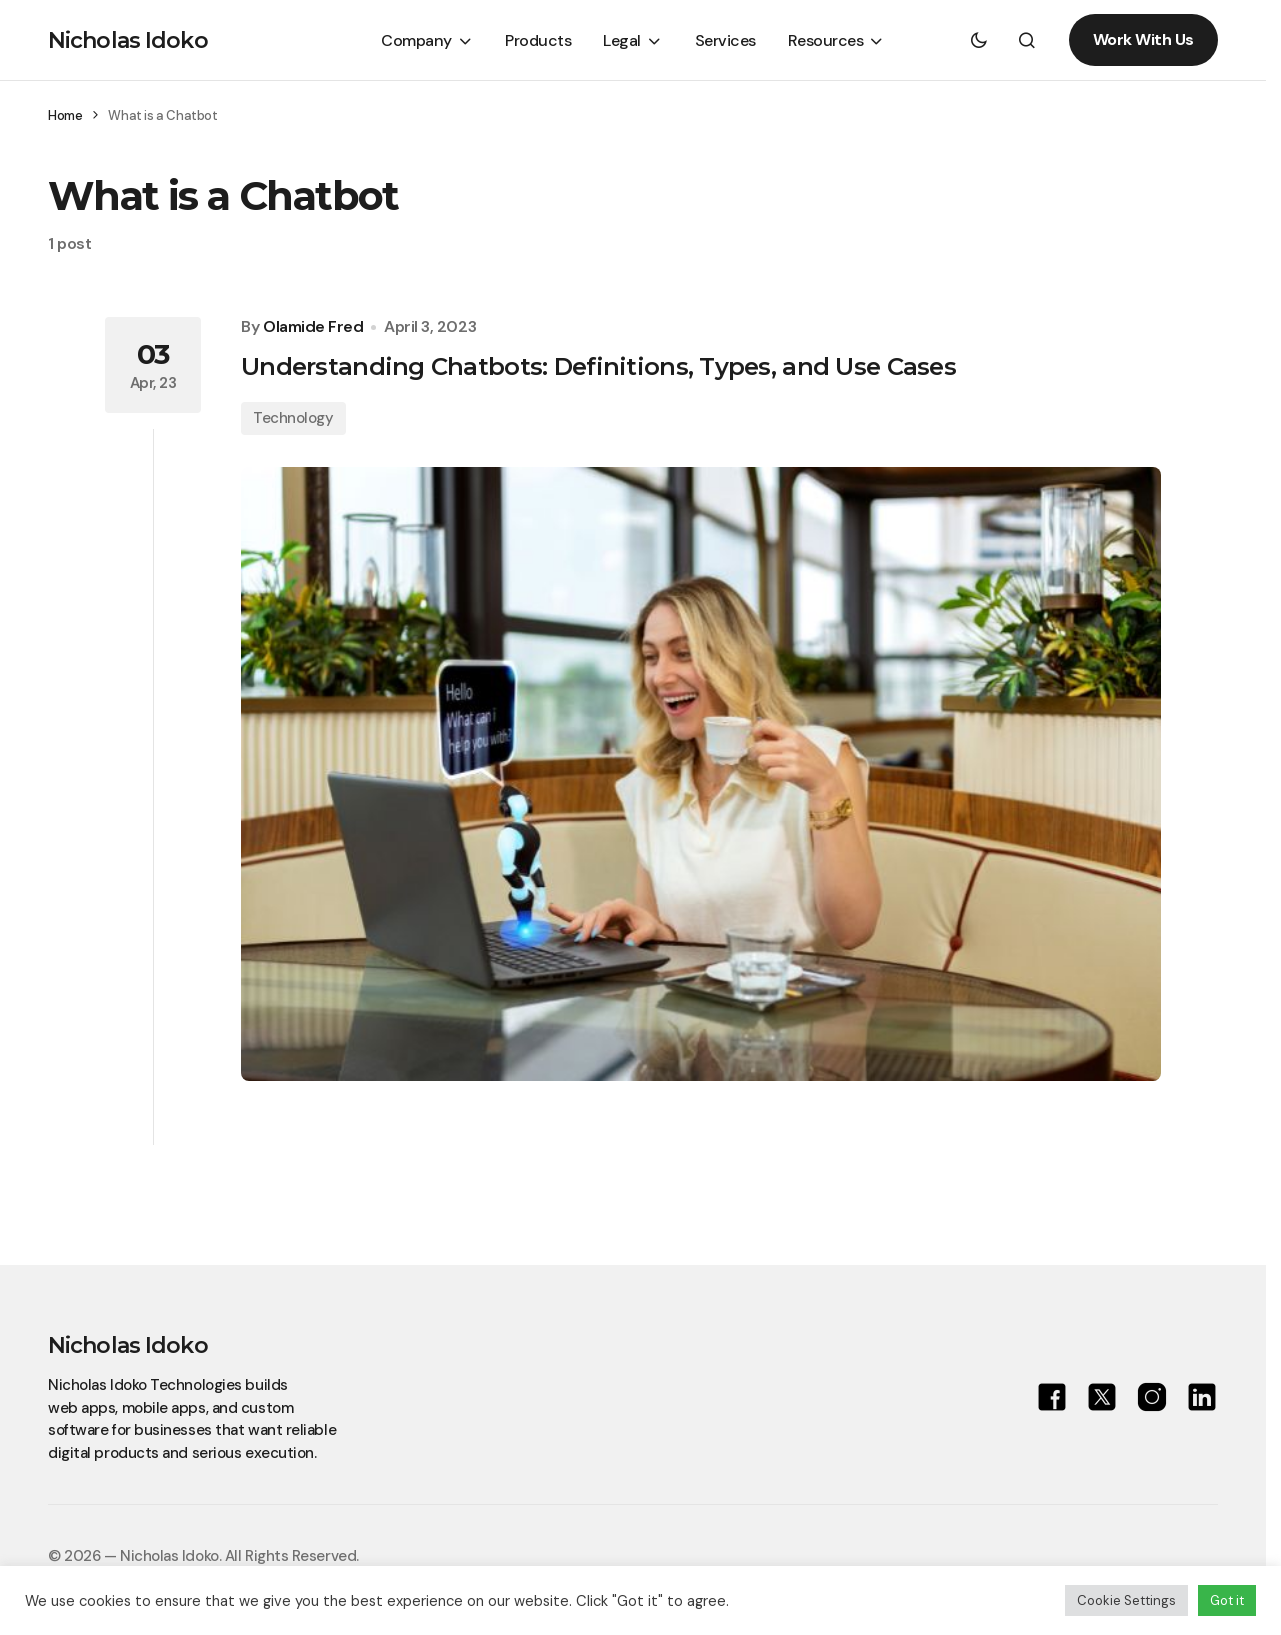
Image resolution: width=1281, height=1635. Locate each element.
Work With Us (1143, 39)
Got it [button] (1227, 1600)
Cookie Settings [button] (1126, 1600)
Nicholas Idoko (128, 40)
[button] (979, 40)
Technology (293, 418)
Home (65, 115)
